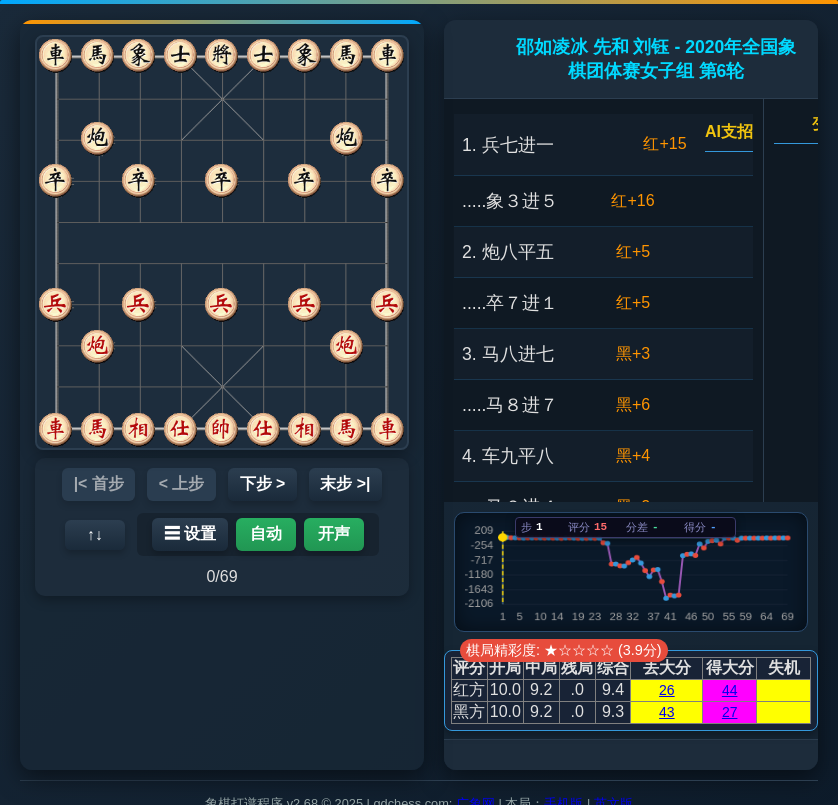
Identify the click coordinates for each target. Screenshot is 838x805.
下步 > (263, 483)
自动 (266, 533)
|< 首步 (97, 483)
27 (730, 712)
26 (667, 690)
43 (667, 712)
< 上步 (181, 483)
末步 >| (347, 483)
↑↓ (95, 534)
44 (730, 690)
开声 (334, 533)
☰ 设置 (190, 533)
